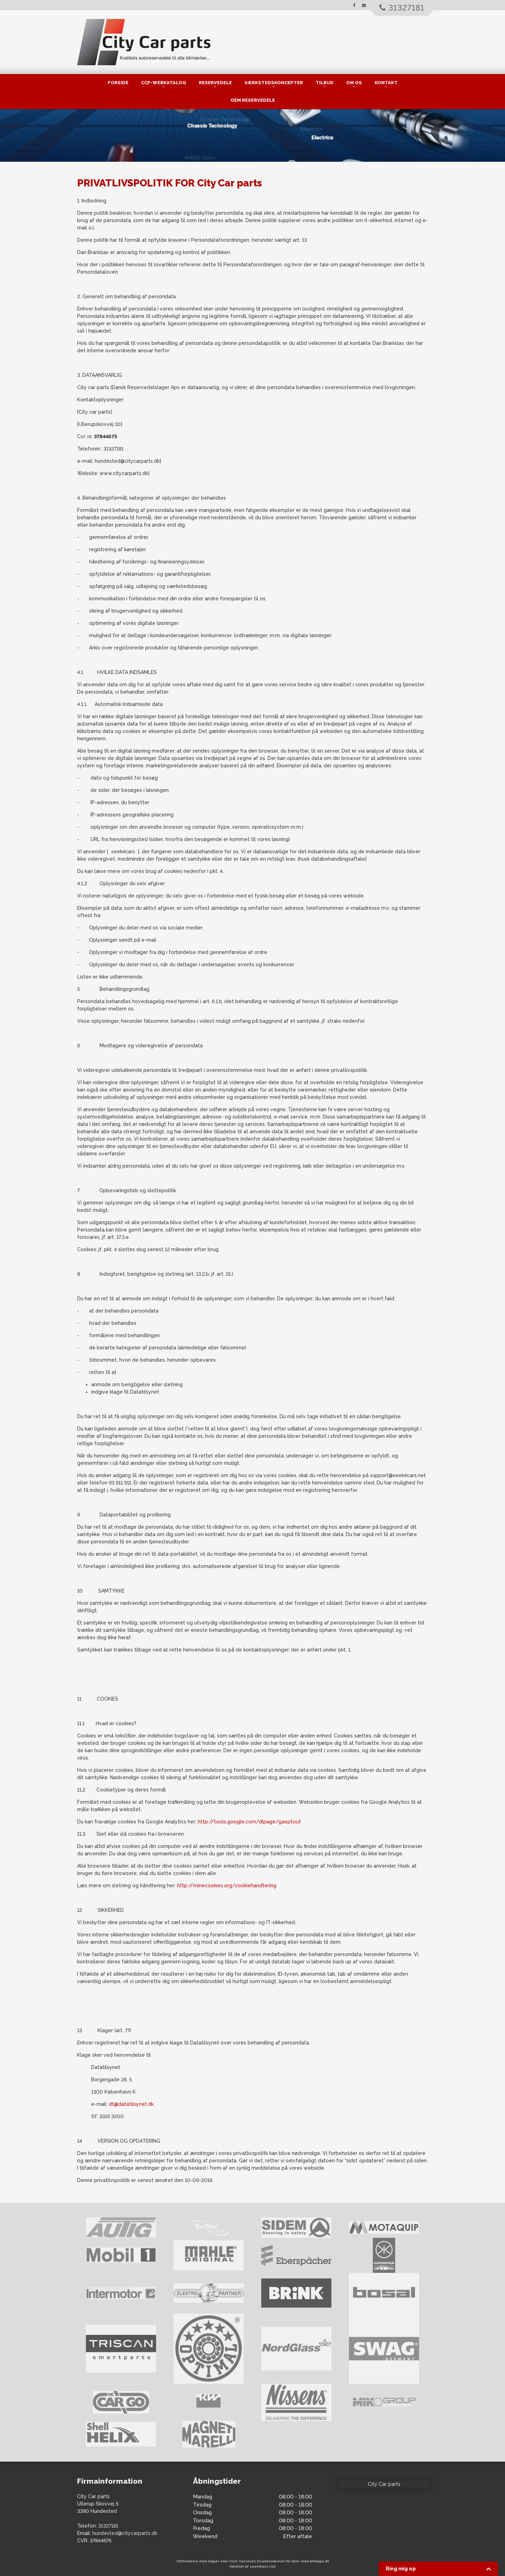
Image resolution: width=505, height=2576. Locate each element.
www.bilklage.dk (315, 2561)
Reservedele (215, 82)
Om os (354, 82)
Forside (118, 82)
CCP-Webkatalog (163, 82)
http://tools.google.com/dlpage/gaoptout (249, 1821)
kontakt (386, 82)
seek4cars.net (263, 2566)
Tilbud (325, 82)
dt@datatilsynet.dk (131, 2104)
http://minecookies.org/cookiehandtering (226, 1885)
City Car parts (384, 2484)
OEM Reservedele (252, 100)
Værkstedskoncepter (273, 82)
